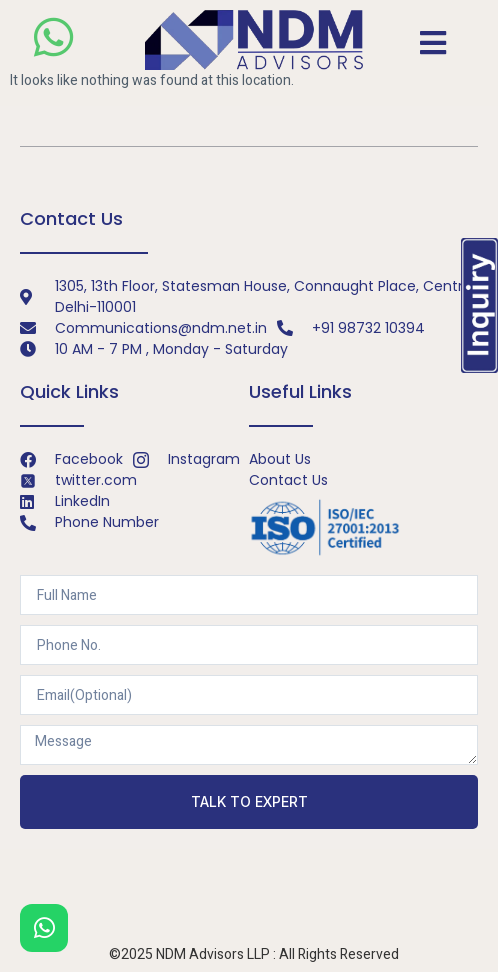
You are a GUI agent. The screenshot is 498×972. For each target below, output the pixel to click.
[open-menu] (432, 43)
